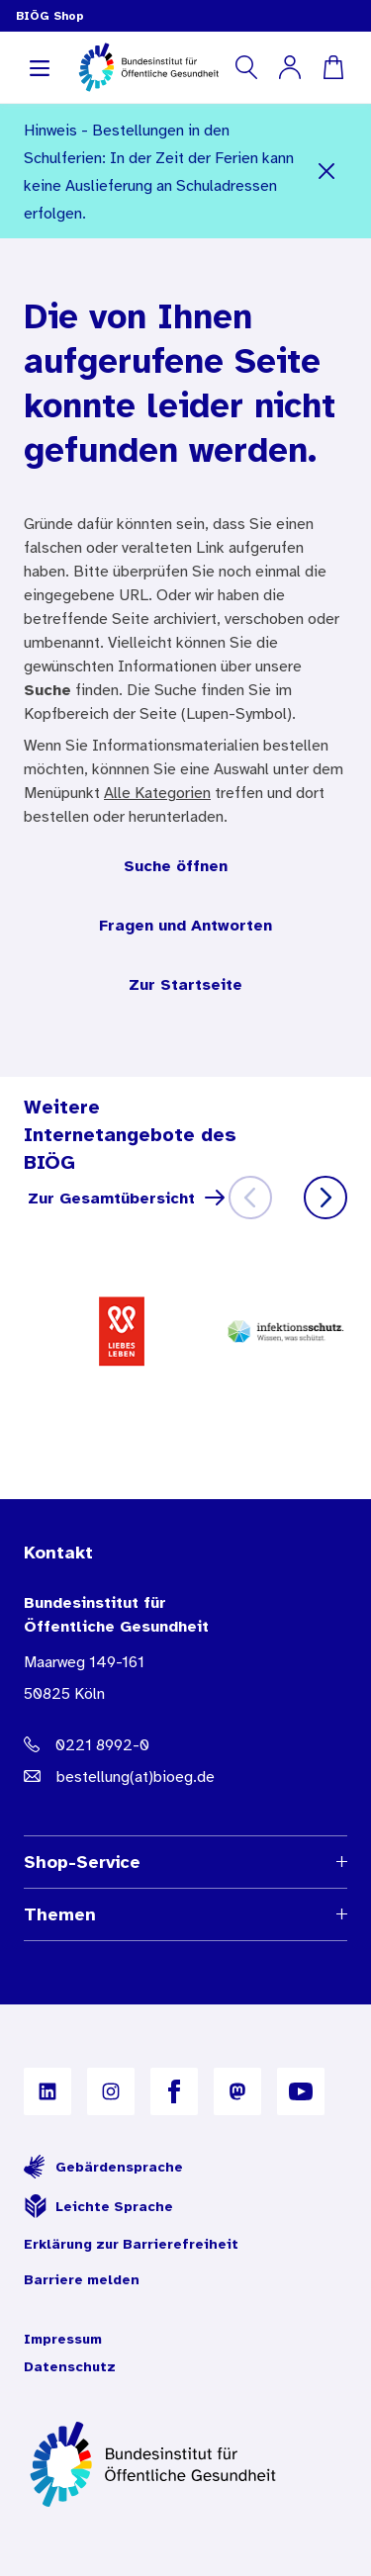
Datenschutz (70, 2366)
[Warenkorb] (333, 67)
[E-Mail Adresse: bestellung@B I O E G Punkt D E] (185, 1776)
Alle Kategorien (157, 792)
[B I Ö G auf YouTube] (301, 2091)
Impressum (63, 2339)
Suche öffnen (176, 865)
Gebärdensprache (103, 2166)
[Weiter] (325, 1197)
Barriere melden (81, 2279)
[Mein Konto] (290, 67)
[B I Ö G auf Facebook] (174, 2091)
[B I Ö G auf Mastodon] (237, 2091)
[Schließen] (327, 171)
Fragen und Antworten (185, 925)
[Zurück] (250, 1197)
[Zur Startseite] (185, 2464)
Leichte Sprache (98, 2206)
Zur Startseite (185, 984)
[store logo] (150, 67)
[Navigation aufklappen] (39, 67)
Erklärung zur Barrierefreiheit (131, 2244)
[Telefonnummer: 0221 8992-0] (185, 1744)
